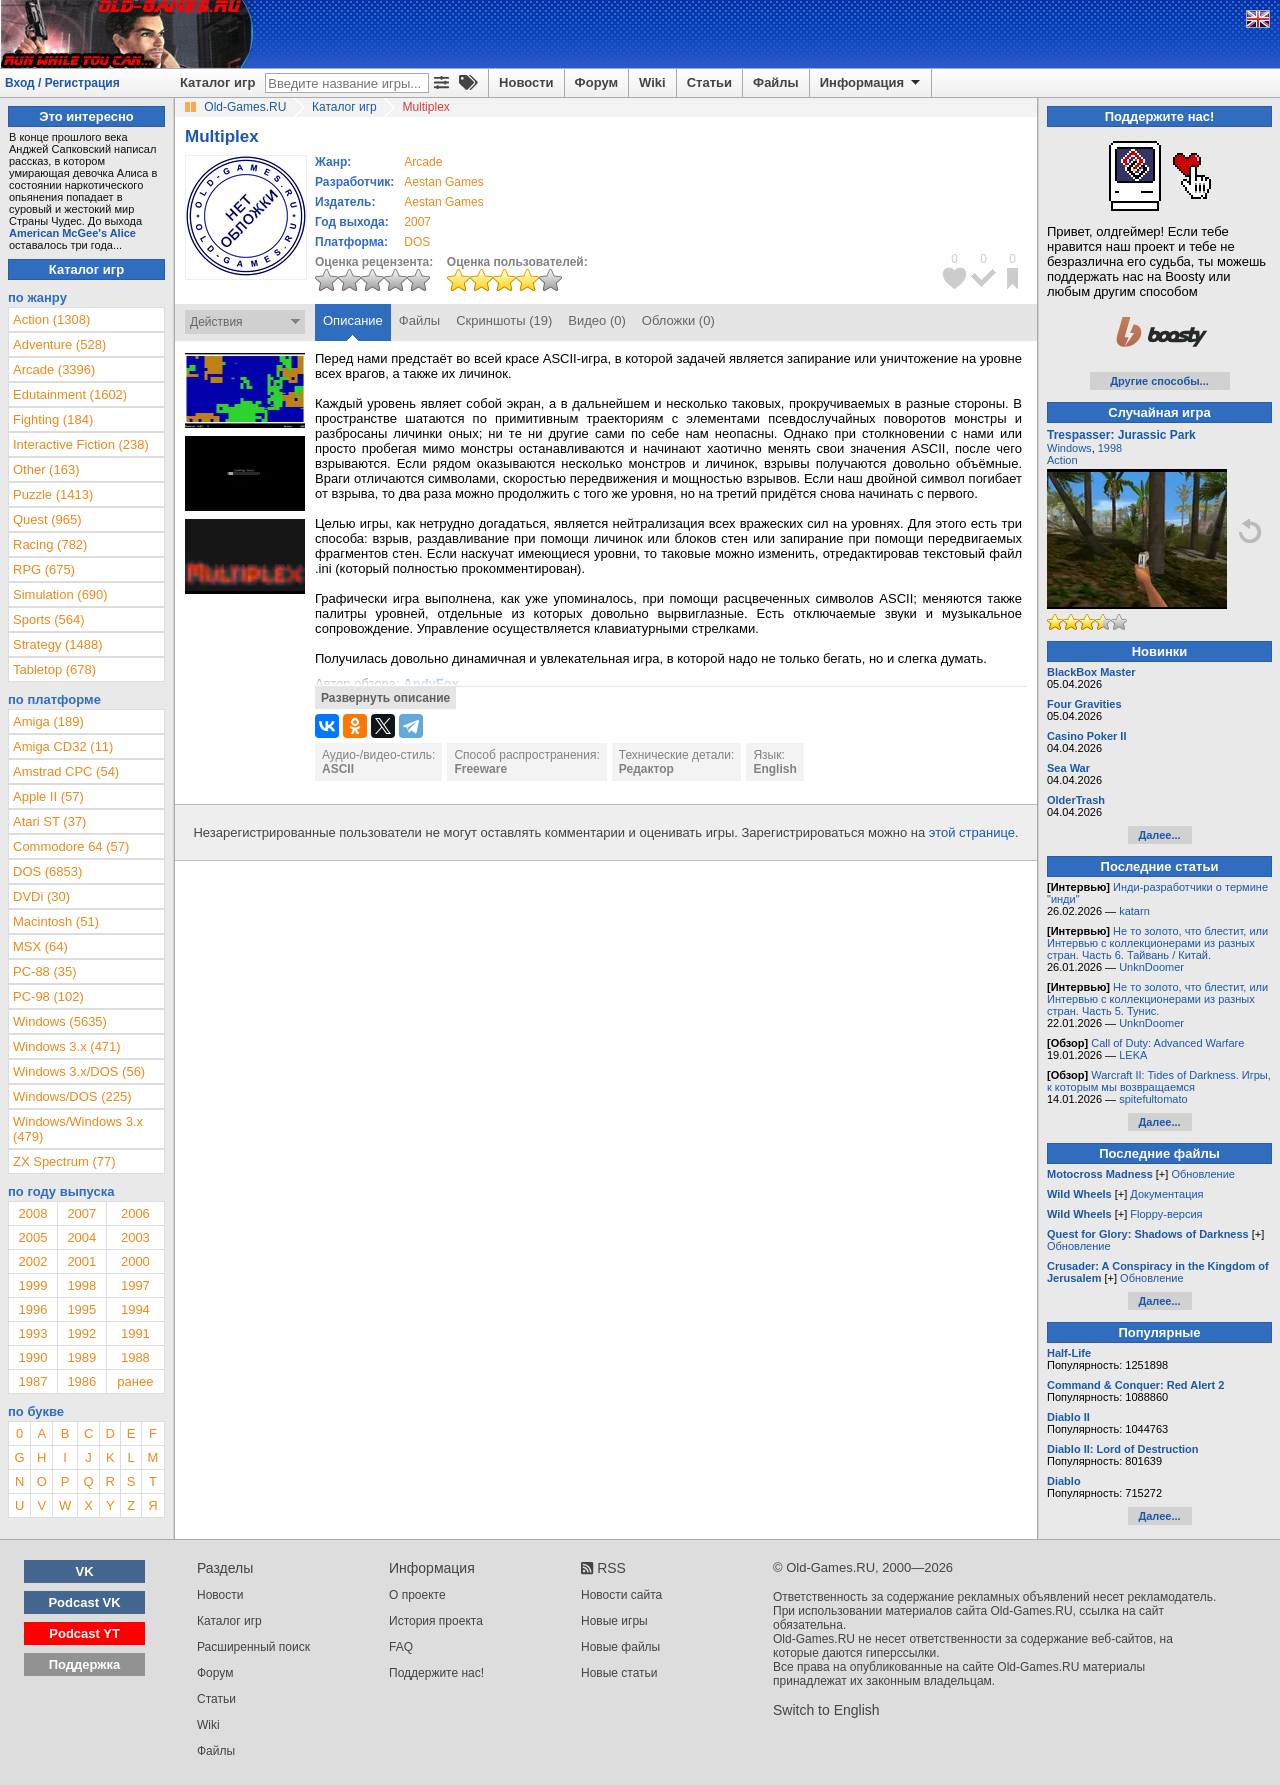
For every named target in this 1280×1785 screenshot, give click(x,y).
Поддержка (85, 1664)
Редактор (646, 769)
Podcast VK (84, 1602)
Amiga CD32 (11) (63, 746)
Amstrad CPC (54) (66, 771)
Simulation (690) (60, 594)
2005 (32, 1237)
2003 (135, 1237)
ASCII (338, 769)
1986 (81, 1381)
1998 (81, 1285)
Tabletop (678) (54, 669)
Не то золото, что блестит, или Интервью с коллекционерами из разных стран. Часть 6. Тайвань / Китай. (1157, 943)
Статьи (709, 82)
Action (1062, 460)
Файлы (776, 82)
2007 (417, 222)
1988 (135, 1357)
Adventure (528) (59, 344)
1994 (135, 1309)
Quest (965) (47, 519)
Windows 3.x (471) (67, 1046)
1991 (135, 1333)
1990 (32, 1357)
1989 (81, 1357)
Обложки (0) (678, 320)
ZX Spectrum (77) (64, 1161)
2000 (135, 1261)
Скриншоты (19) (504, 320)
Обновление (1203, 1174)
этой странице (972, 832)
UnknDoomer (1151, 967)
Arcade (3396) (54, 369)
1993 (32, 1333)
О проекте (417, 1595)
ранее (135, 1381)
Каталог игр (217, 82)
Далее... (1159, 835)
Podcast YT (84, 1633)
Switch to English (826, 1710)
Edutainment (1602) (70, 394)
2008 (32, 1213)
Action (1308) (51, 319)
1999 (32, 1285)
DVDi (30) (41, 896)
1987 (32, 1381)
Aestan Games (443, 182)
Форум (596, 82)
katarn (1134, 911)
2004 (81, 1237)
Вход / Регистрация (62, 83)
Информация (871, 83)
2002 (32, 1261)
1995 (81, 1309)
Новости (526, 82)
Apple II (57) (48, 796)
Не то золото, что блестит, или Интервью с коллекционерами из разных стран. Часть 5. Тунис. (1157, 999)
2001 (81, 1261)
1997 (135, 1285)
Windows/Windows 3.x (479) (78, 1129)
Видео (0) (596, 320)
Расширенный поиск (253, 1647)
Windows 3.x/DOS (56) (79, 1071)
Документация (1166, 1194)
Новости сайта (621, 1595)
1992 (81, 1333)
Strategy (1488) (58, 644)
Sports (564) (49, 619)
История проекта (436, 1621)
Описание (353, 320)
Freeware (480, 769)
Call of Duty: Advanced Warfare (1167, 1043)
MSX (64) (40, 946)
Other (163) (46, 469)
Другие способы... (1159, 381)
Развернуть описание (385, 698)
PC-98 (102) (48, 996)
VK (85, 1571)
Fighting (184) (53, 419)
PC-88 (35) (45, 971)
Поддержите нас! (436, 1673)
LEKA (1133, 1055)
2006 (135, 1213)
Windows (1069, 448)
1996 (32, 1309)
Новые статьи (619, 1673)
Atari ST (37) (49, 821)
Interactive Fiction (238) (81, 444)
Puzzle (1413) (53, 494)
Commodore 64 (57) (71, 846)
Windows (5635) (60, 1021)
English (774, 769)
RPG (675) (44, 569)
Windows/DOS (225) (72, 1096)
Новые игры (614, 1621)
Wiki (652, 82)
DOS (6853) (47, 871)
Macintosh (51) (56, 921)
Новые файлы (620, 1647)
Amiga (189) (48, 721)
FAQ (401, 1647)
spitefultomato (1153, 1099)
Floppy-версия (1166, 1214)
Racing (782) (50, 544)
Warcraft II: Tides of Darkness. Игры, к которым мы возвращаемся (1159, 1081)
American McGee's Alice (72, 233)
